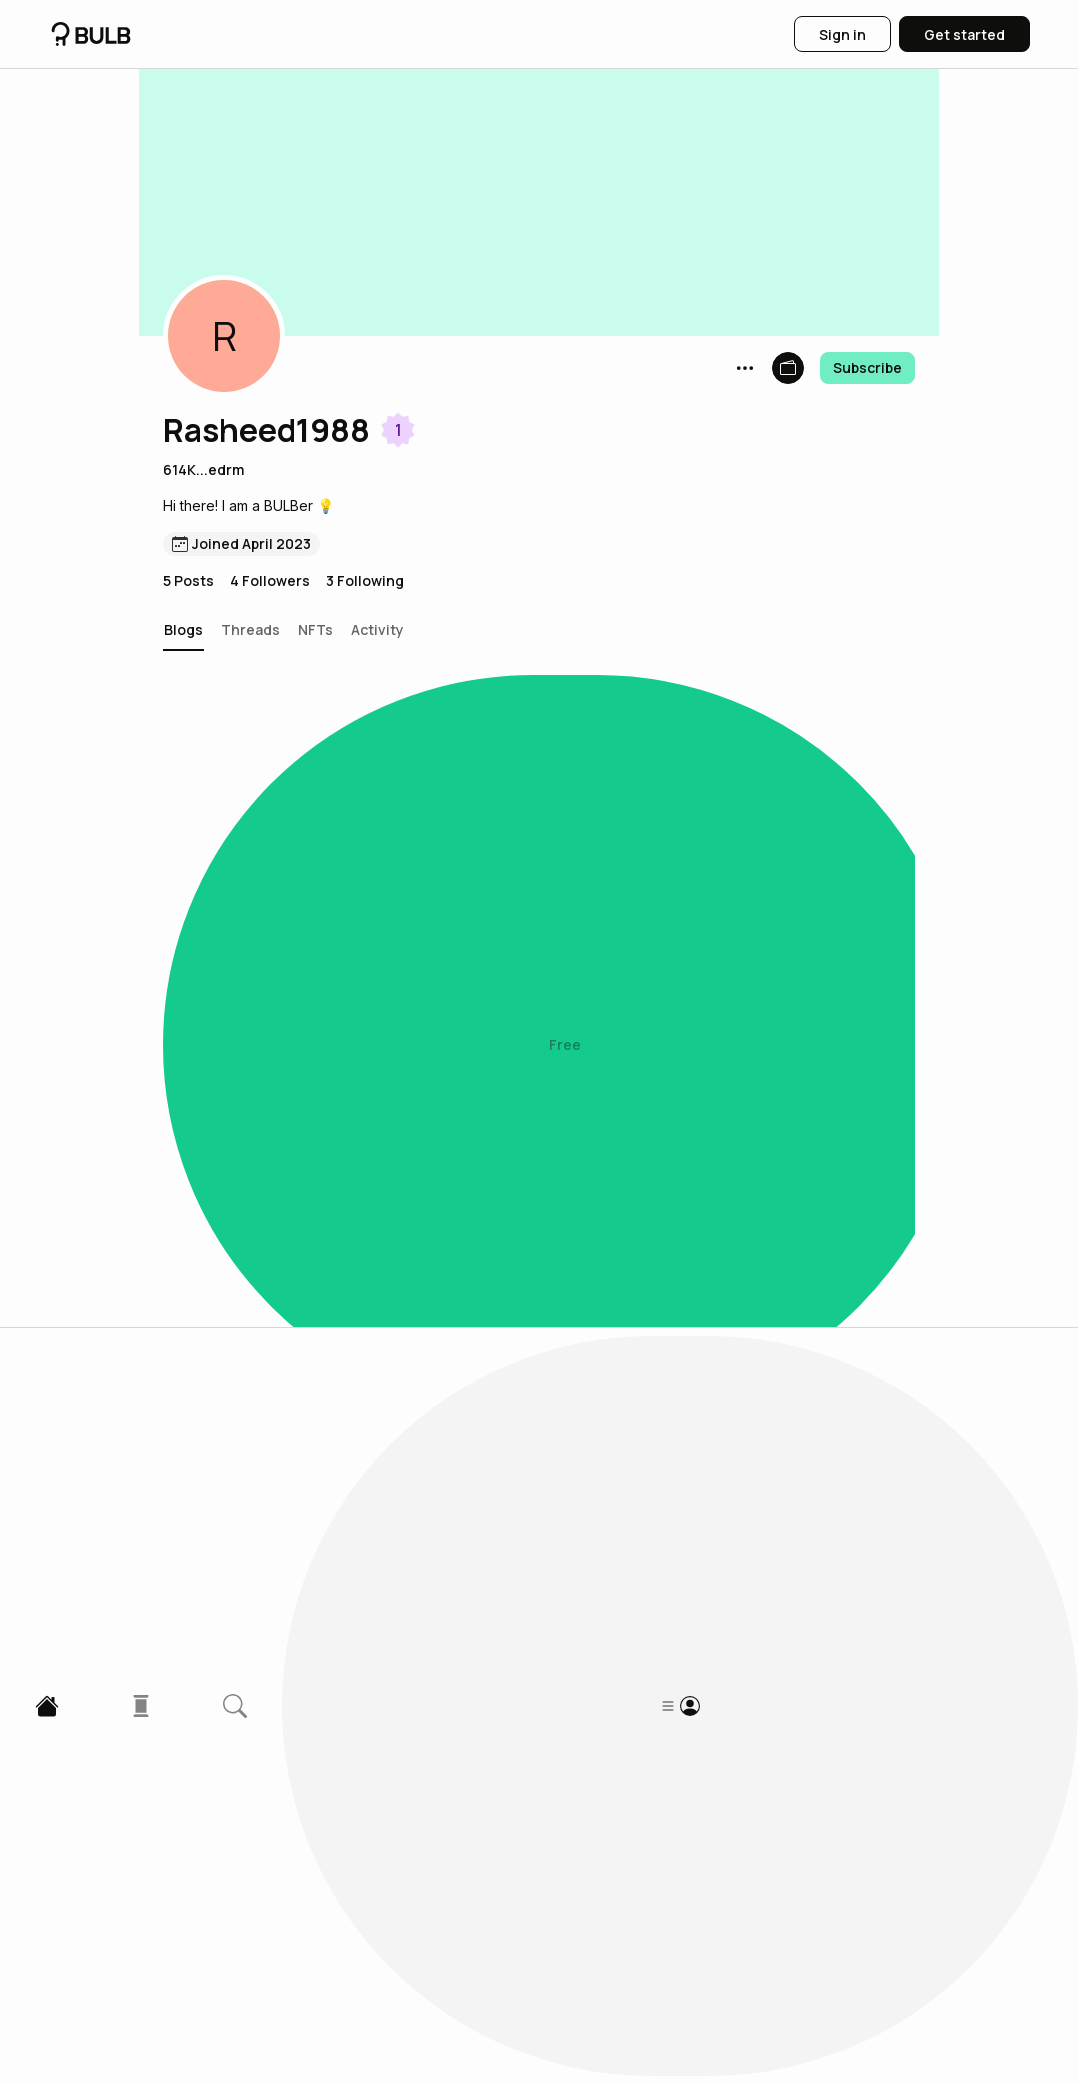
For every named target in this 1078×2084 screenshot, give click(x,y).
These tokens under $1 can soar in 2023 (351, 1084)
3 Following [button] (365, 580)
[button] (224, 336)
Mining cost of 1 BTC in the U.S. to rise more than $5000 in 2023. (470, 1780)
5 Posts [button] (188, 580)
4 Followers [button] (270, 580)
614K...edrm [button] (203, 469)
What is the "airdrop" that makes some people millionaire (438, 1315)
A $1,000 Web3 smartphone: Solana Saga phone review (427, 853)
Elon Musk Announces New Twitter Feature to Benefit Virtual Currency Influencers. (451, 1546)
